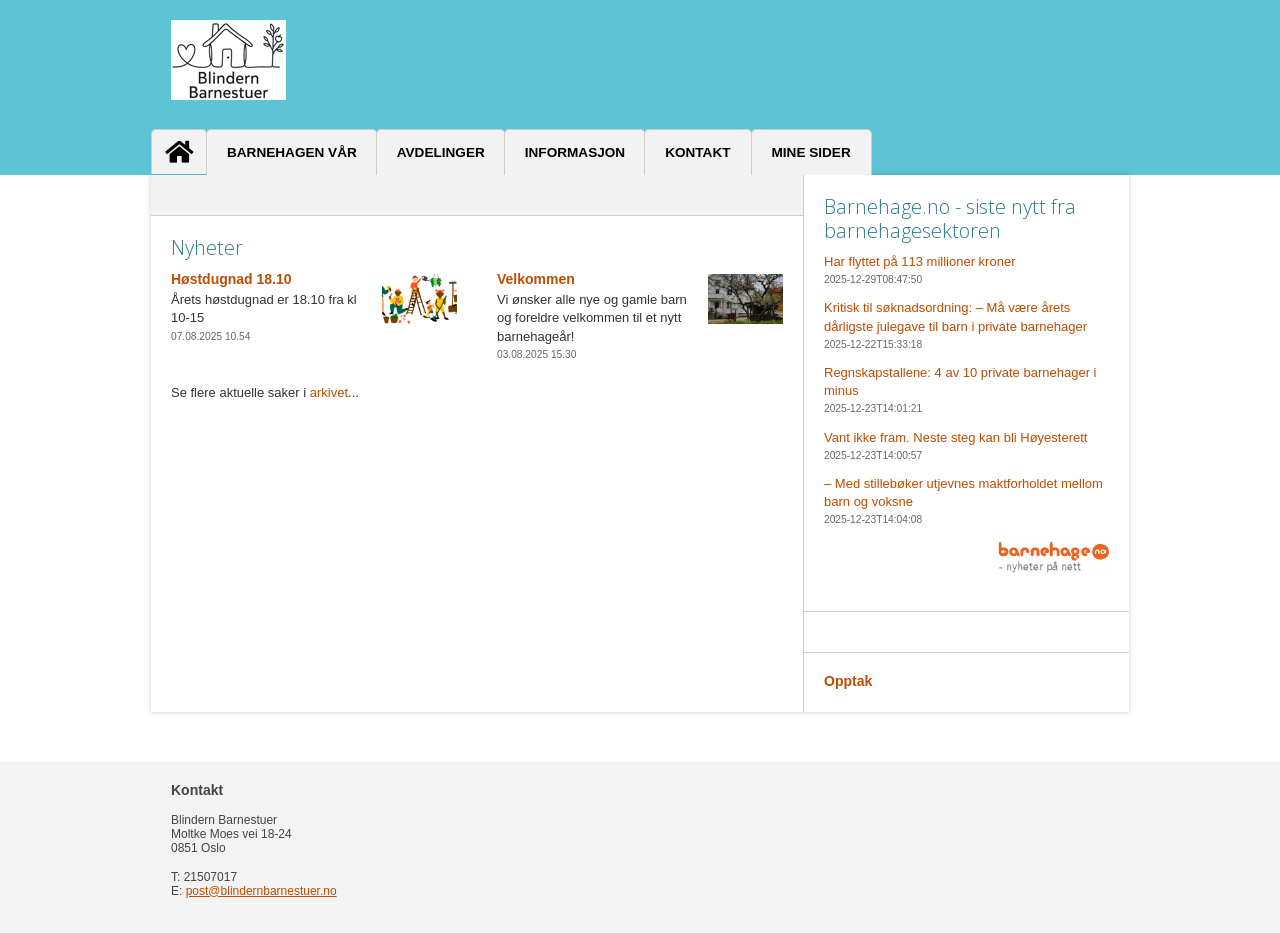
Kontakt (697, 152)
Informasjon (575, 152)
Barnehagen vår (292, 152)
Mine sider (811, 152)
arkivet (329, 392)
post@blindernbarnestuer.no (261, 891)
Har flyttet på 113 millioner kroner (919, 261)
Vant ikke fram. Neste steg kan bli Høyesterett (955, 437)
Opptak (848, 681)
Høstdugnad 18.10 (231, 279)
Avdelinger (441, 152)
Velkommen (536, 279)
